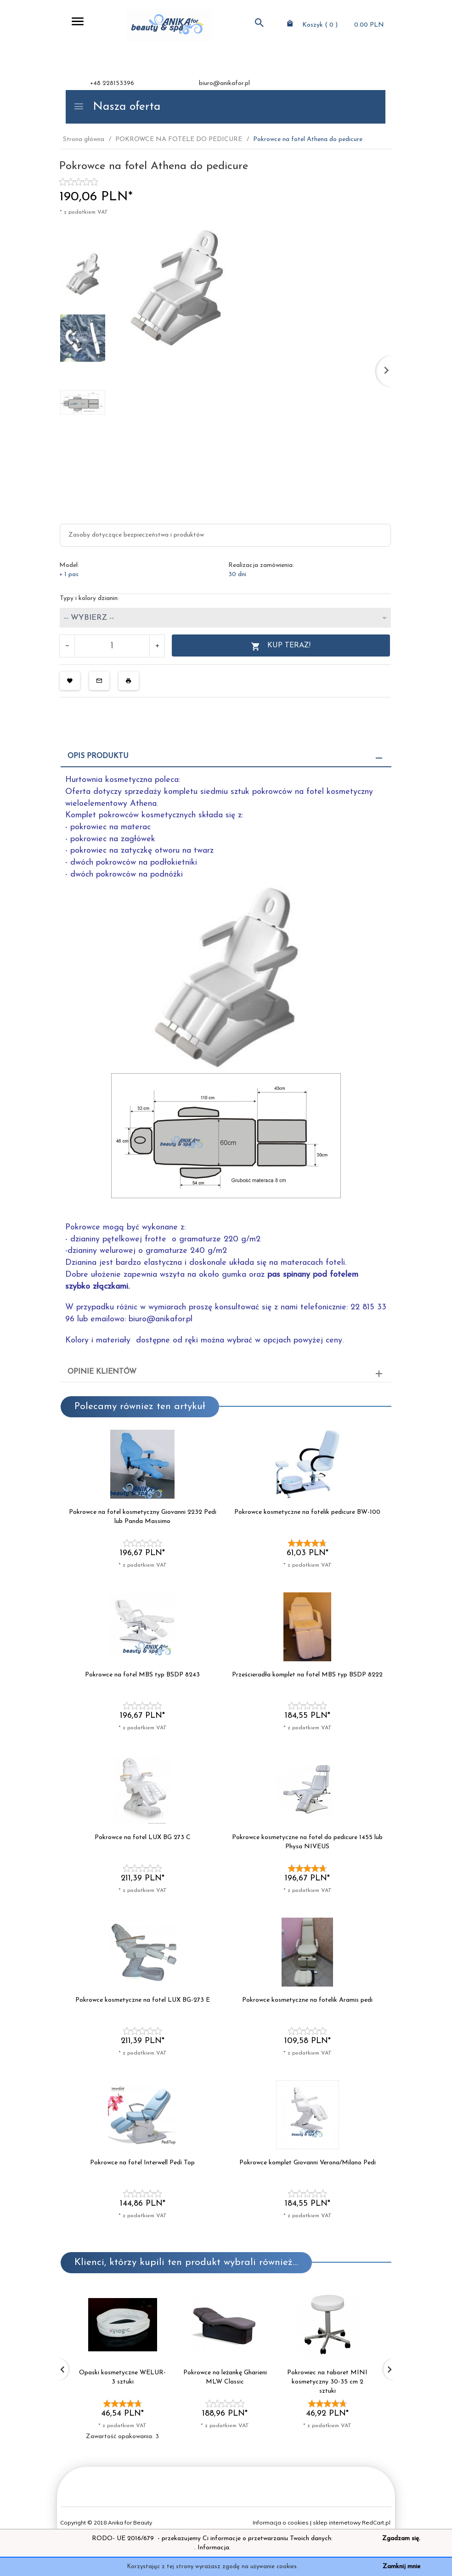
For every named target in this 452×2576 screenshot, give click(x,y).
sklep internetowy (337, 2522)
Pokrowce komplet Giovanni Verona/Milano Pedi (307, 2162)
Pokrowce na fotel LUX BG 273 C (143, 1837)
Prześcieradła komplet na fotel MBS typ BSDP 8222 (307, 1674)
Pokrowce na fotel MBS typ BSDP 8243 (142, 1674)
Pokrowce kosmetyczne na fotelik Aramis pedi (307, 2000)
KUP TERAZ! (281, 646)
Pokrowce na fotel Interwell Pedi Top (142, 2162)
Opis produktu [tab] (98, 756)
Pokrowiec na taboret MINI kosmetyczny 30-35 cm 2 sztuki (327, 2382)
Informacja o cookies (281, 2522)
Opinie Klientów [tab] (102, 1372)
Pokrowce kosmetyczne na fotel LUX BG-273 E (142, 2000)
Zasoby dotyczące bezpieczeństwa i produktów (136, 535)
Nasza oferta (116, 107)
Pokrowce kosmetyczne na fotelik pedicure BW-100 (307, 1512)
